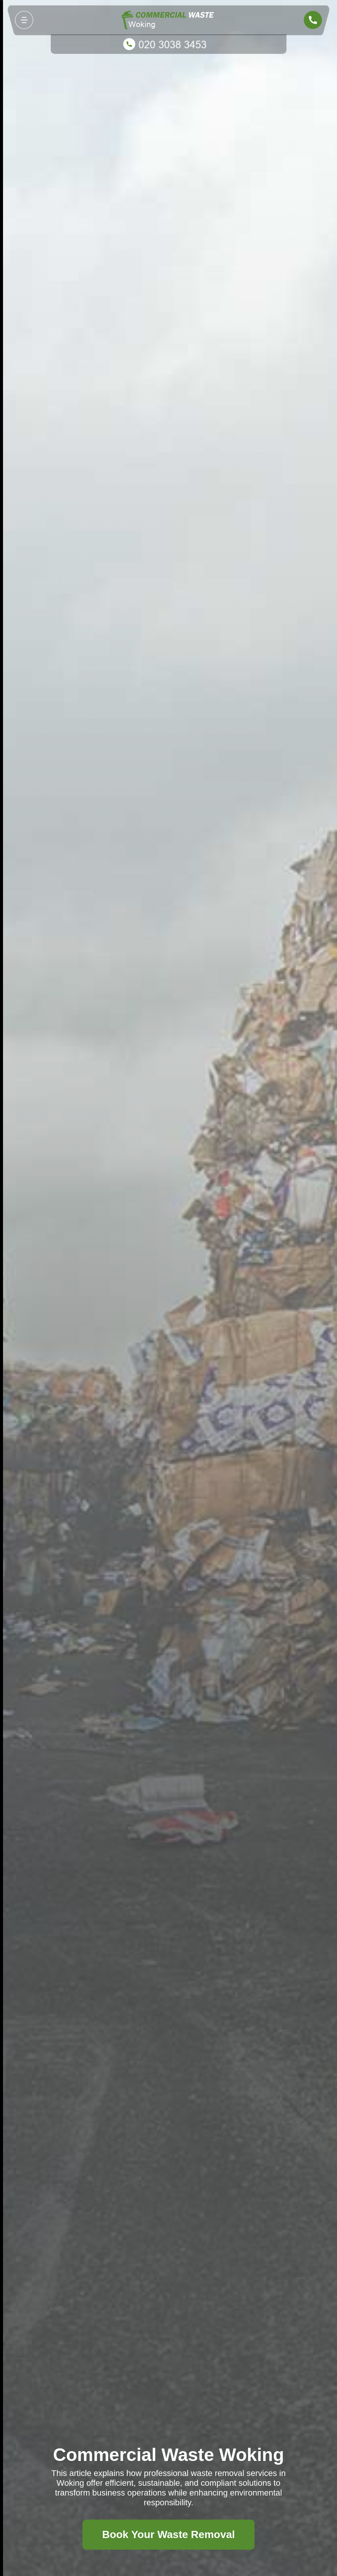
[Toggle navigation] (24, 20)
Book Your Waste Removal (168, 2534)
